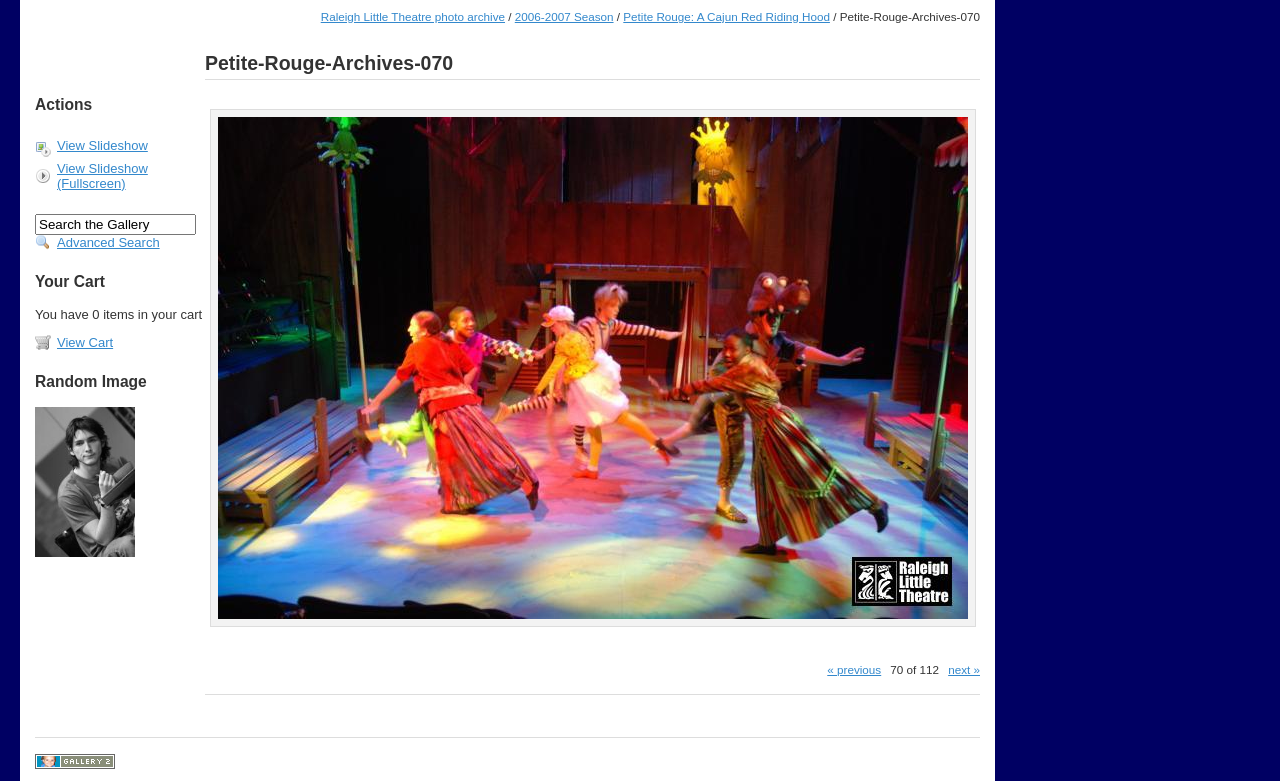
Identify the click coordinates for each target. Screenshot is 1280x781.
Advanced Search (108, 242)
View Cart (85, 342)
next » (964, 669)
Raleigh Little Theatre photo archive (413, 16)
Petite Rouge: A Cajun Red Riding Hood (726, 16)
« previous (854, 669)
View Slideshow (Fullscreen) (102, 176)
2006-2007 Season (564, 16)
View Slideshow (102, 145)
